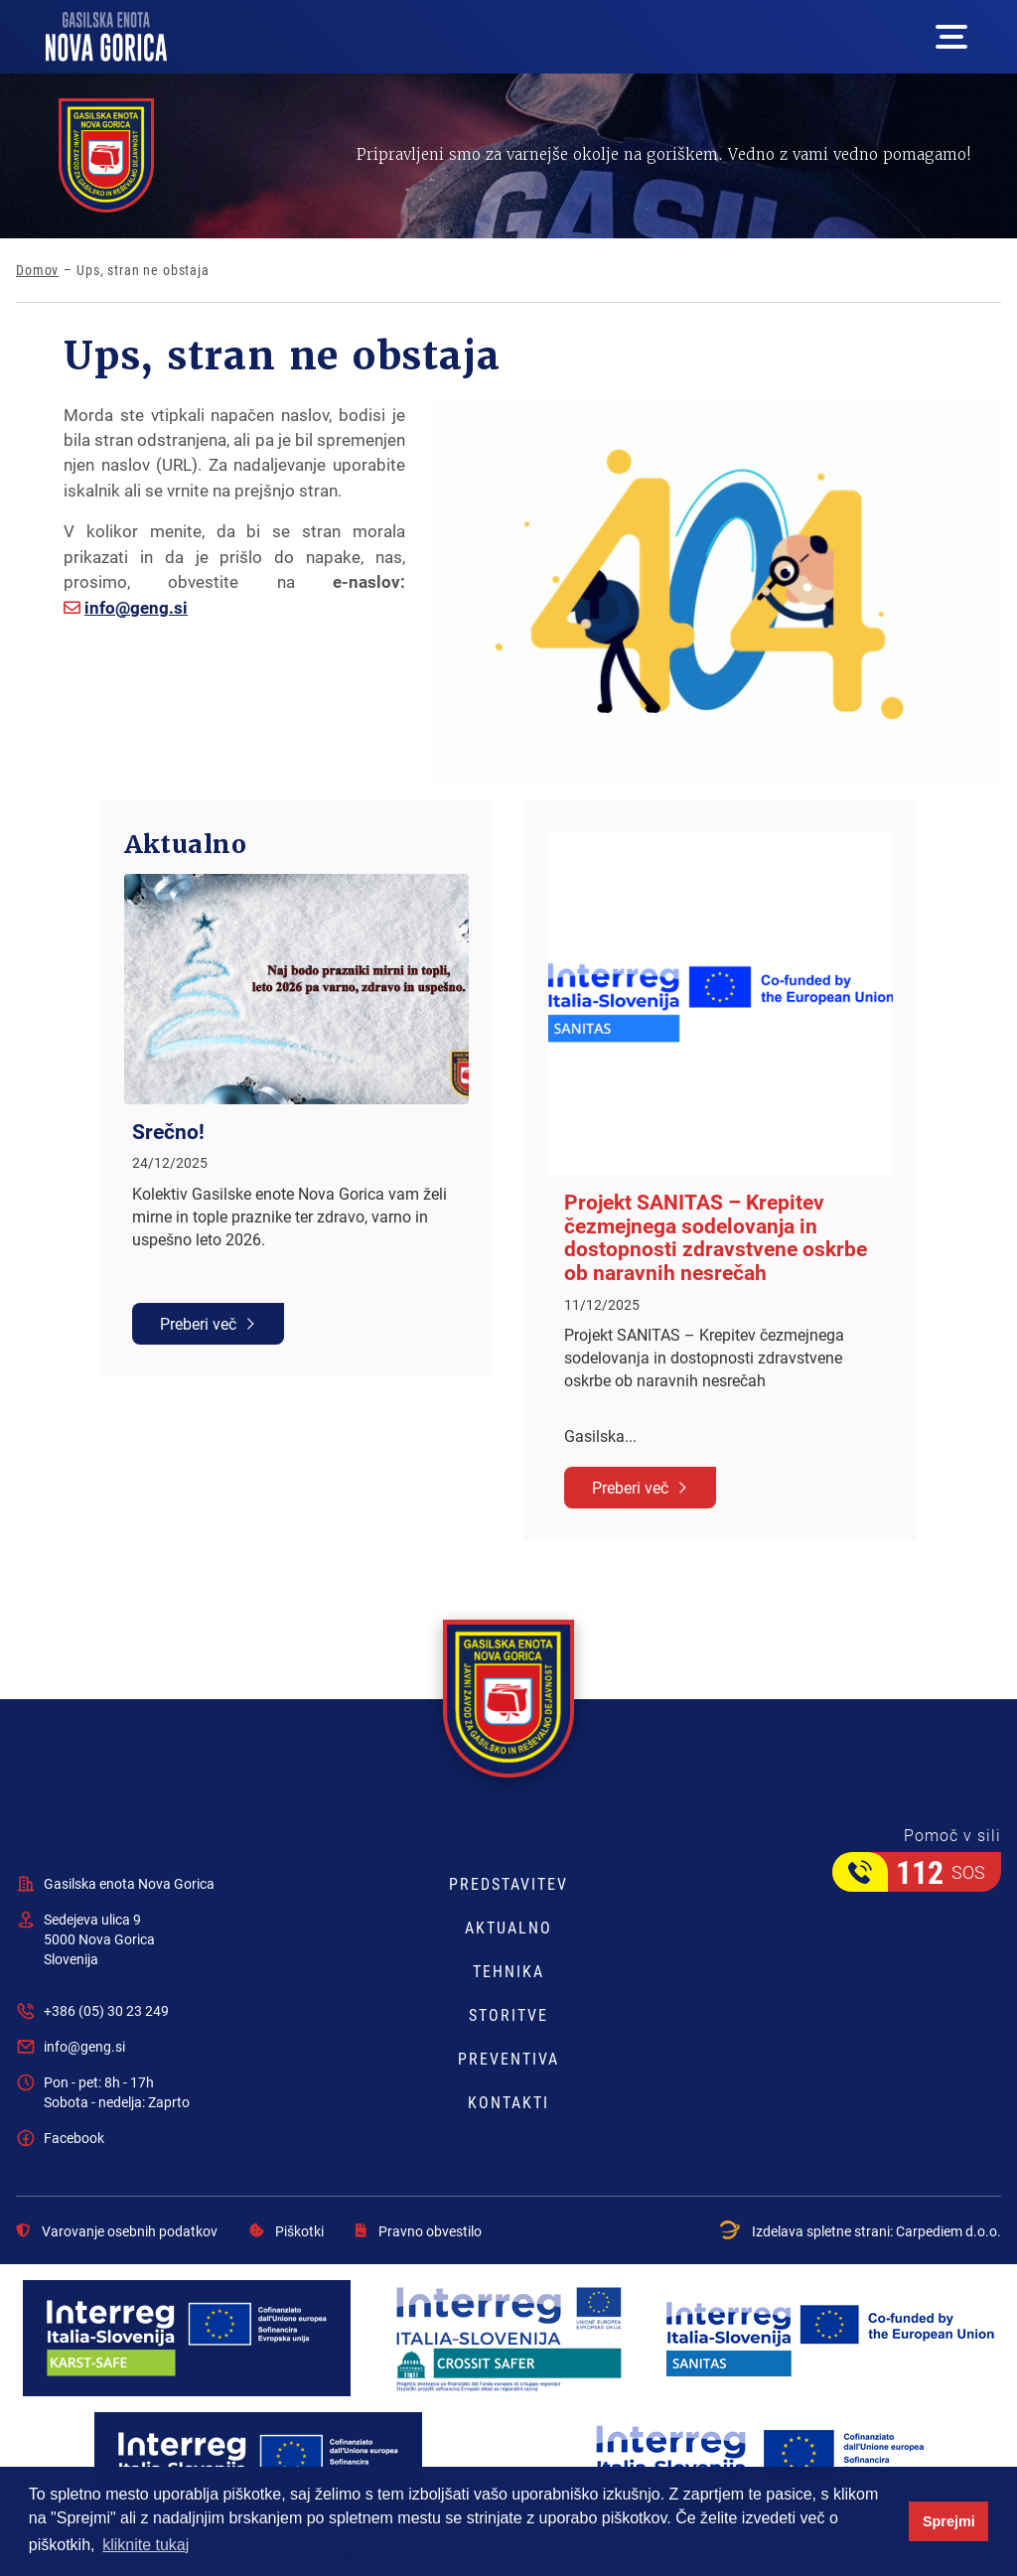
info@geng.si (136, 607)
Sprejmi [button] (949, 2521)
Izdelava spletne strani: (860, 2230)
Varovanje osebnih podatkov (117, 2231)
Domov (37, 270)
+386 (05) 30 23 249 (106, 2010)
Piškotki (286, 2231)
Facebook (74, 2137)
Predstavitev (508, 1884)
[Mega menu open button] (951, 37)
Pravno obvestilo (419, 2231)
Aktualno (508, 1927)
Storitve (508, 2015)
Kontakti (508, 2102)
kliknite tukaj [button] (145, 2544)
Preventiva (508, 2059)
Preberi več (198, 1323)
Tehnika (508, 1971)
